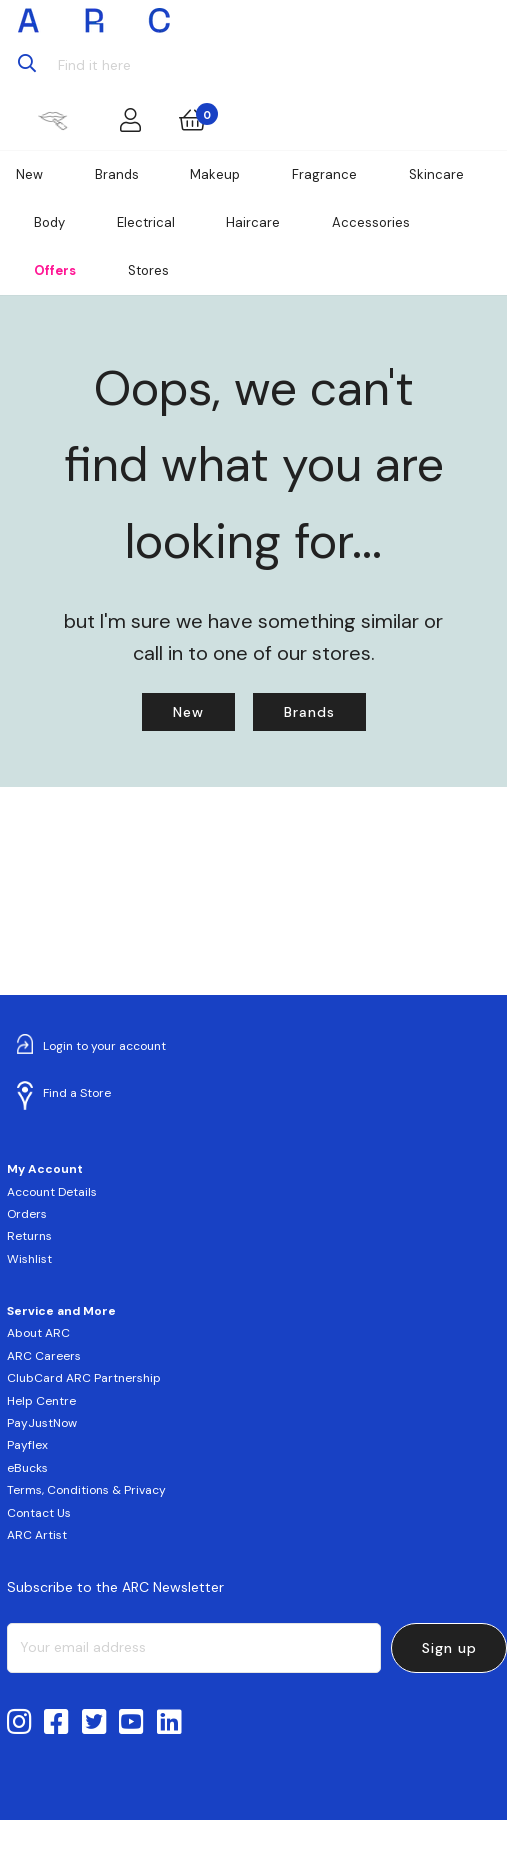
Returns (29, 1236)
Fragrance (324, 174)
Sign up (449, 1648)
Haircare (253, 222)
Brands (117, 174)
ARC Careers (44, 1356)
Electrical (146, 222)
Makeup (215, 174)
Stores (148, 270)
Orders (27, 1214)
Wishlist (29, 1259)
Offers (55, 270)
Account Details (52, 1192)
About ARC (38, 1333)
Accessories (371, 222)
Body (49, 222)
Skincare (436, 174)
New (29, 174)
